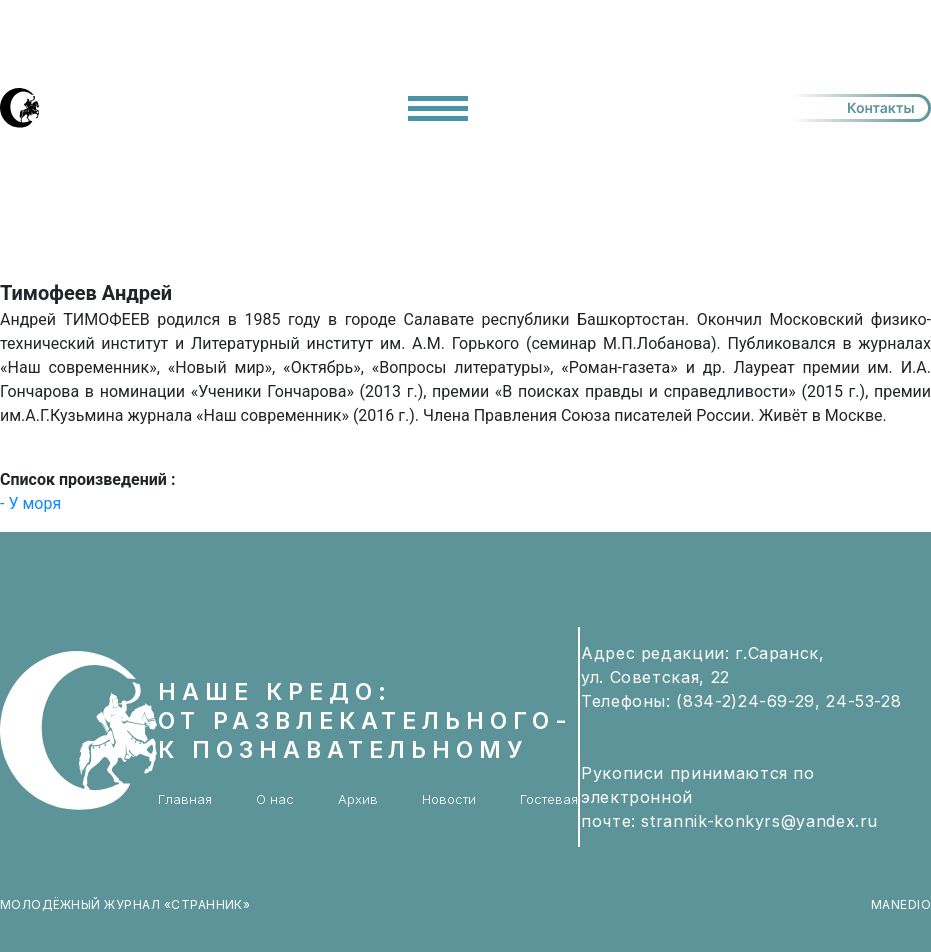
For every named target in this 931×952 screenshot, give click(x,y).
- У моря (30, 503)
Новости (449, 799)
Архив (358, 799)
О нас (275, 799)
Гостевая (549, 799)
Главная (185, 799)
